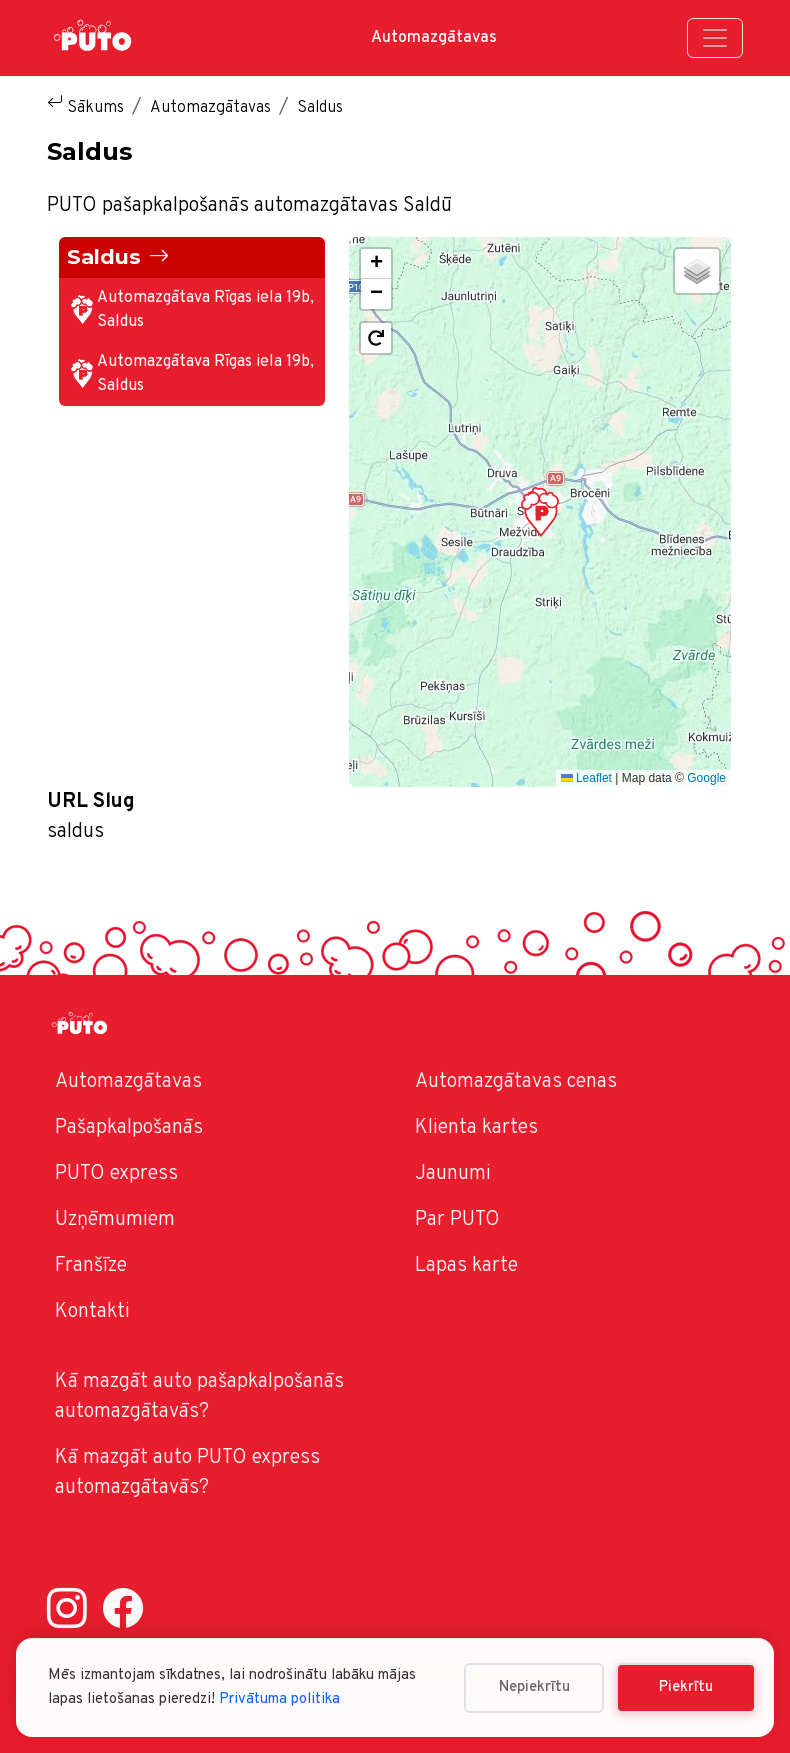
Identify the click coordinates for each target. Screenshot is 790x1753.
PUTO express (116, 1174)
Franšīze (91, 1266)
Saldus (104, 256)
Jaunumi (453, 1174)
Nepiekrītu (534, 1687)
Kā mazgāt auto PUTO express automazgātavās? (187, 1473)
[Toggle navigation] (715, 38)
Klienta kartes (476, 1128)
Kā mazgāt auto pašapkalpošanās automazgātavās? (199, 1397)
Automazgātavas (434, 38)
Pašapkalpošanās (129, 1128)
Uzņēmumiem (115, 1220)
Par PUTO (457, 1220)
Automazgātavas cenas (516, 1082)
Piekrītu (686, 1687)
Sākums (95, 108)
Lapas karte (466, 1266)
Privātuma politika (279, 1699)
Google (706, 778)
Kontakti (92, 1312)
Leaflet (586, 778)
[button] (540, 512)
